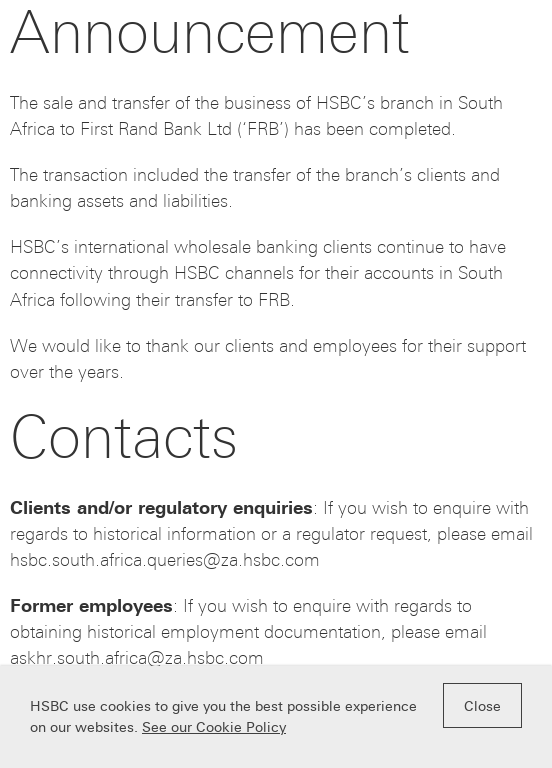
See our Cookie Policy (214, 727)
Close (482, 706)
